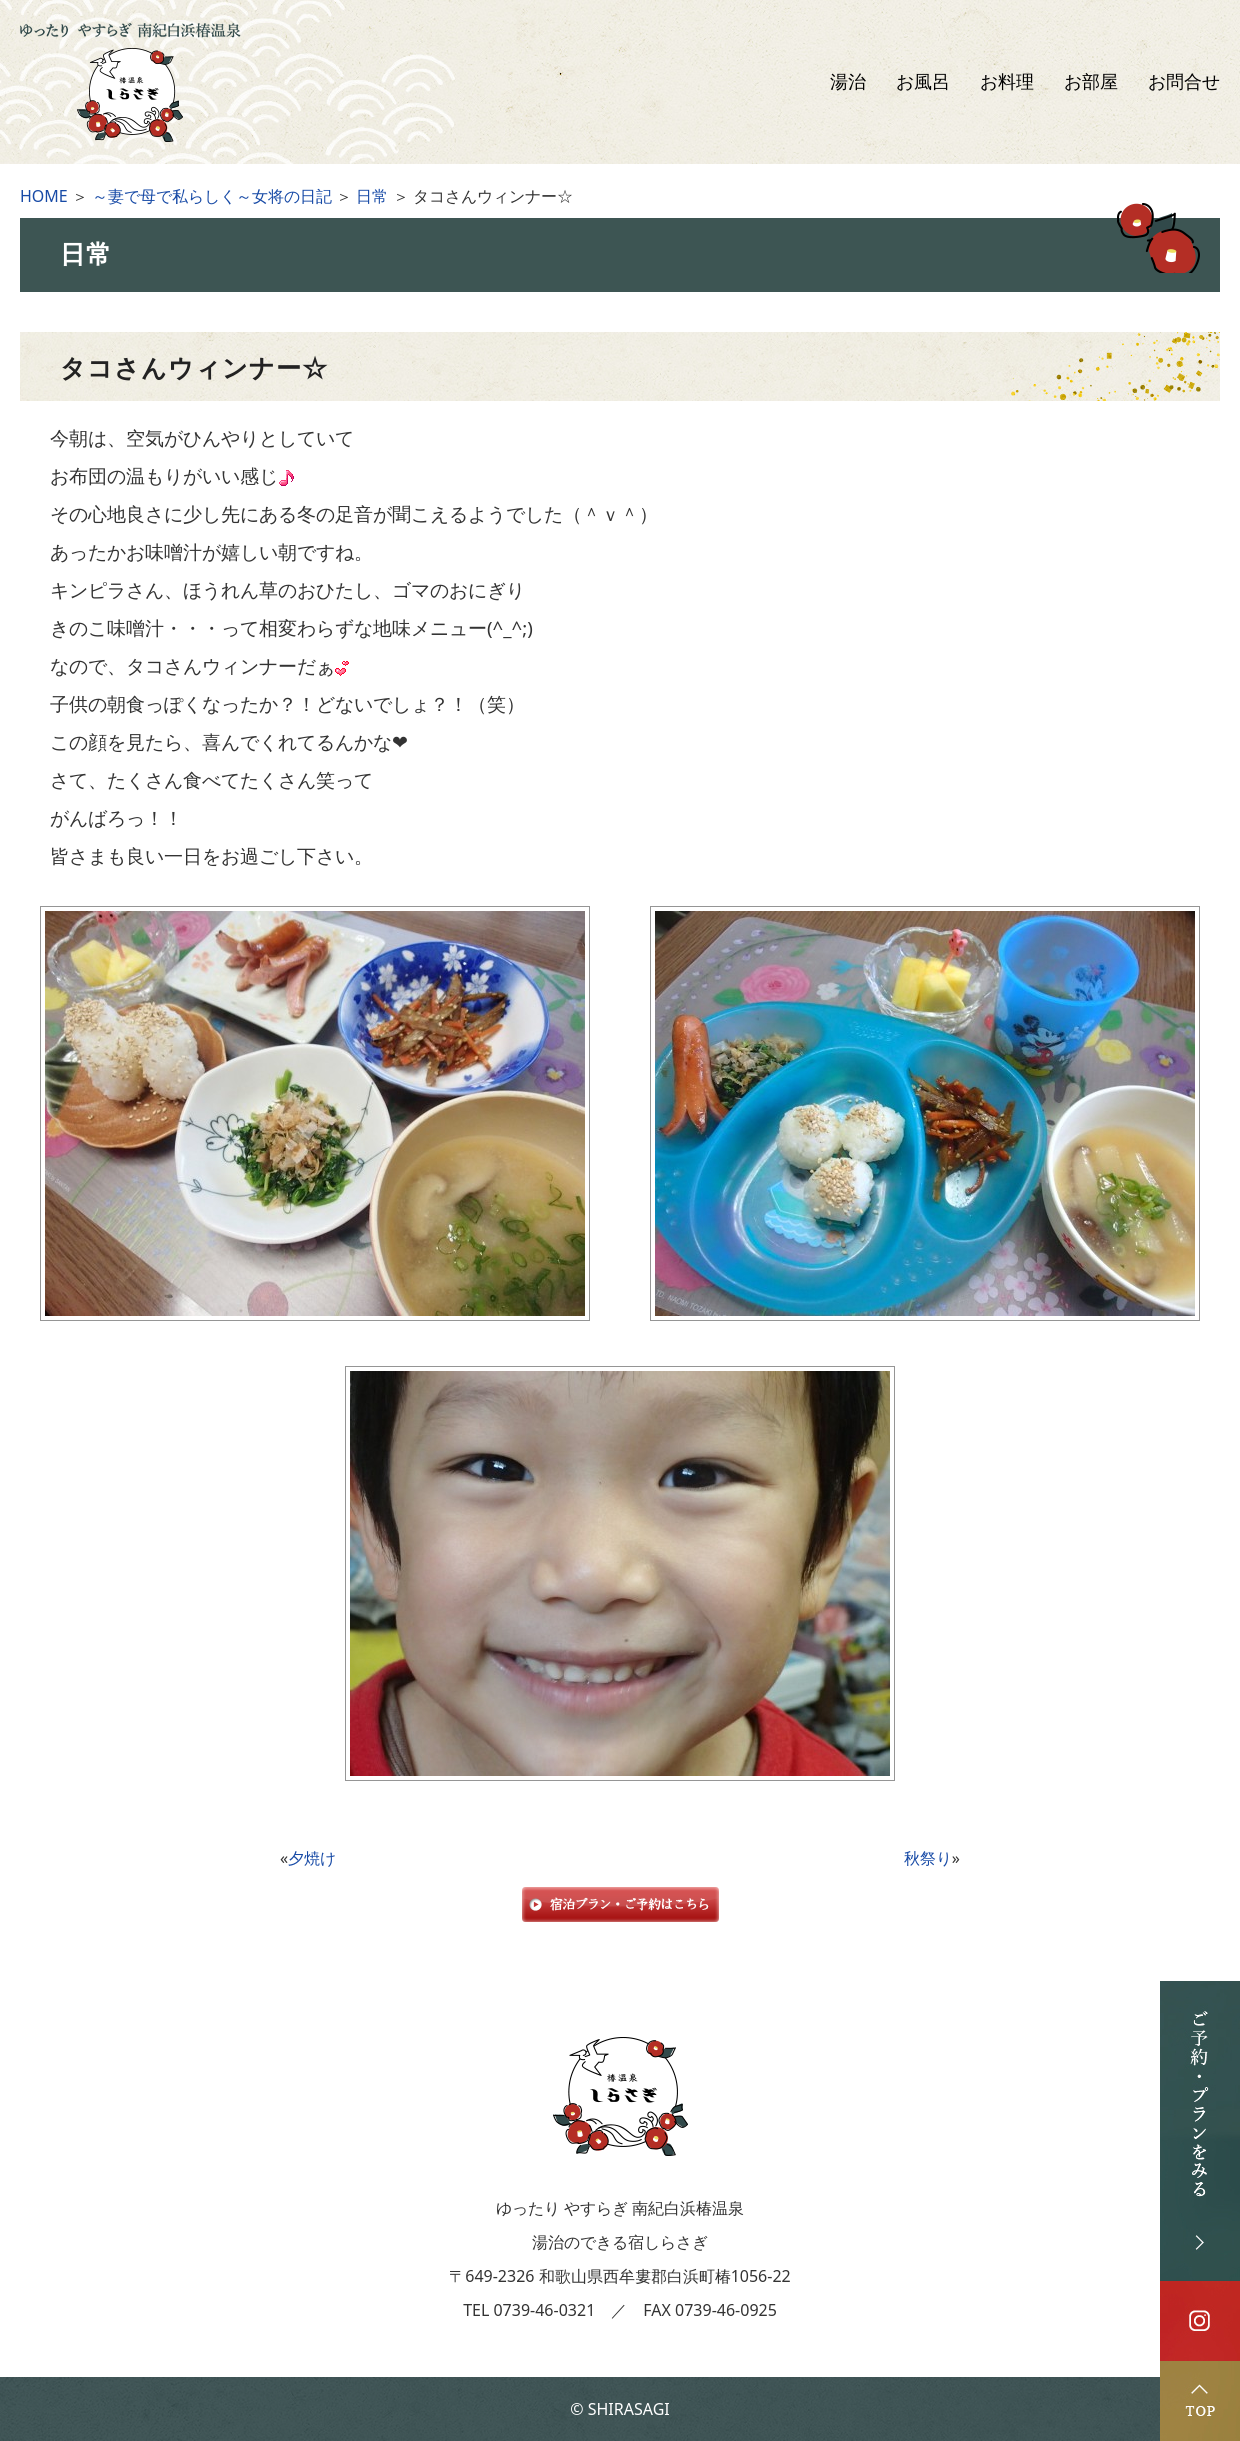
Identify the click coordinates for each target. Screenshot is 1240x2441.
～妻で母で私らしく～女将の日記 (212, 196)
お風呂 (923, 82)
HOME (44, 196)
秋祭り (928, 1858)
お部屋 (1091, 82)
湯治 (848, 82)
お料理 (1007, 82)
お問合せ (1184, 82)
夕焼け (312, 1858)
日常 (372, 196)
